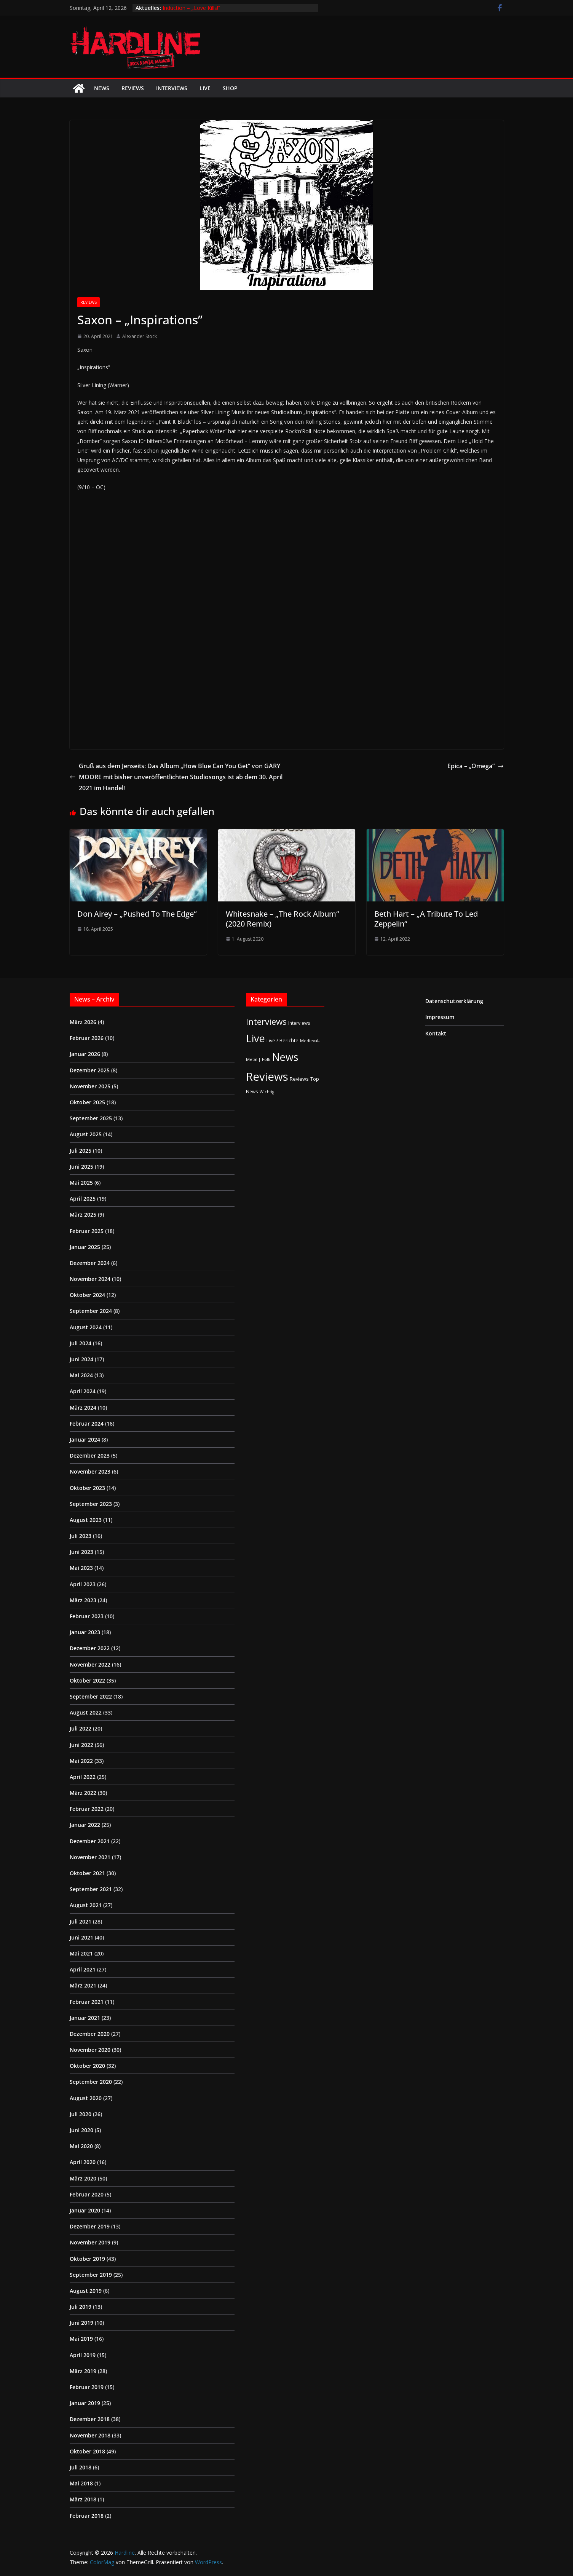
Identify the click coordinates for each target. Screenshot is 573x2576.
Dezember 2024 (90, 1262)
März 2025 (83, 1214)
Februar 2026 (87, 1038)
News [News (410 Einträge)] (285, 1057)
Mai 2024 (81, 1375)
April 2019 (83, 2355)
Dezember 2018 (90, 2419)
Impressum (439, 1017)
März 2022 (83, 1792)
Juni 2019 (81, 2322)
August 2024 (86, 1327)
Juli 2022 (80, 1728)
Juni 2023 (81, 1551)
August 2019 (86, 2290)
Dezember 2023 (90, 1455)
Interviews (171, 88)
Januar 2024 (85, 1439)
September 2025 (91, 1118)
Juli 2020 (80, 2114)
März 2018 (83, 2499)
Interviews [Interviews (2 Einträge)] (299, 1023)
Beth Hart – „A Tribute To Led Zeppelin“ (426, 919)
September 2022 (91, 1696)
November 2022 (90, 1664)
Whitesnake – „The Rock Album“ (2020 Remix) (282, 919)
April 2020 (83, 2162)
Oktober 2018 (87, 2451)
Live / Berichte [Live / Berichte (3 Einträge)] (282, 1040)
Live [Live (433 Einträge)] (255, 1038)
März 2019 (83, 2371)
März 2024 (83, 1407)
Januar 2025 (85, 1247)
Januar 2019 (85, 2403)
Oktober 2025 (87, 1102)
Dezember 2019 (90, 2226)
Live (205, 88)
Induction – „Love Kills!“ (191, 7)
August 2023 (86, 1519)
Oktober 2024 (87, 1294)
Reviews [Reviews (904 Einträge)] (267, 1076)
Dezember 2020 (90, 2033)
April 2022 (83, 1776)
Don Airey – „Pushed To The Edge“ (136, 914)
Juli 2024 (80, 1343)
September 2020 (91, 2081)
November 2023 (90, 1471)
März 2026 (83, 1022)
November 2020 (90, 2049)
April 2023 (83, 1584)
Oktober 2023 (87, 1487)
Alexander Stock (139, 336)
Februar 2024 (87, 1423)
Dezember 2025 (90, 1070)
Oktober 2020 (87, 2065)
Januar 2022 (85, 1824)
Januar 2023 (85, 1632)
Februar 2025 (87, 1231)
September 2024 (91, 1310)
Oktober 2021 (87, 1873)
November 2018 (90, 2435)
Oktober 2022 (87, 1680)
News (101, 88)
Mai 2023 (81, 1567)
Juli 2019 (80, 2306)
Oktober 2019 (87, 2258)
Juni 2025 (81, 1166)
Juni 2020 (81, 2130)
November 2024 (90, 1278)
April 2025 (83, 1198)
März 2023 (83, 1600)
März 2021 (83, 1985)
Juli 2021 (80, 1921)
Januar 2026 (85, 1054)
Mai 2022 (81, 1760)
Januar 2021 (85, 2017)
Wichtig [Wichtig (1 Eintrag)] (267, 1091)
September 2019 (91, 2274)
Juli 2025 (80, 1150)
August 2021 (86, 1905)
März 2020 (83, 2178)
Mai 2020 (81, 2146)
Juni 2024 (81, 1359)
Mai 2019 (81, 2338)
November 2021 (90, 1857)
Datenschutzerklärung (454, 1001)
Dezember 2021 (90, 1841)
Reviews (132, 88)
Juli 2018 (80, 2467)
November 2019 (90, 2242)
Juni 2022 (81, 1744)
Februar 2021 (87, 2001)
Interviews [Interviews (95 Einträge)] (266, 1021)
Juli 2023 (80, 1535)
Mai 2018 (81, 2483)
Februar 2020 (87, 2194)
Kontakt (435, 1033)
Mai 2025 (81, 1182)
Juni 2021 (81, 1937)
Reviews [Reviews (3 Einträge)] (299, 1078)
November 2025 (90, 1086)
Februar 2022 (87, 1808)
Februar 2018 (87, 2515)
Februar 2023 (87, 1616)
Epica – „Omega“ (475, 766)
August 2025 (86, 1134)
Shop (230, 88)
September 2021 (91, 1889)
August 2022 (86, 1712)
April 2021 (83, 1969)
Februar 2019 (87, 2387)
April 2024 (83, 1391)
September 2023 (91, 1503)
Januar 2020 (85, 2210)
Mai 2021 (81, 1953)
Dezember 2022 (90, 1648)
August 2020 (86, 2098)
